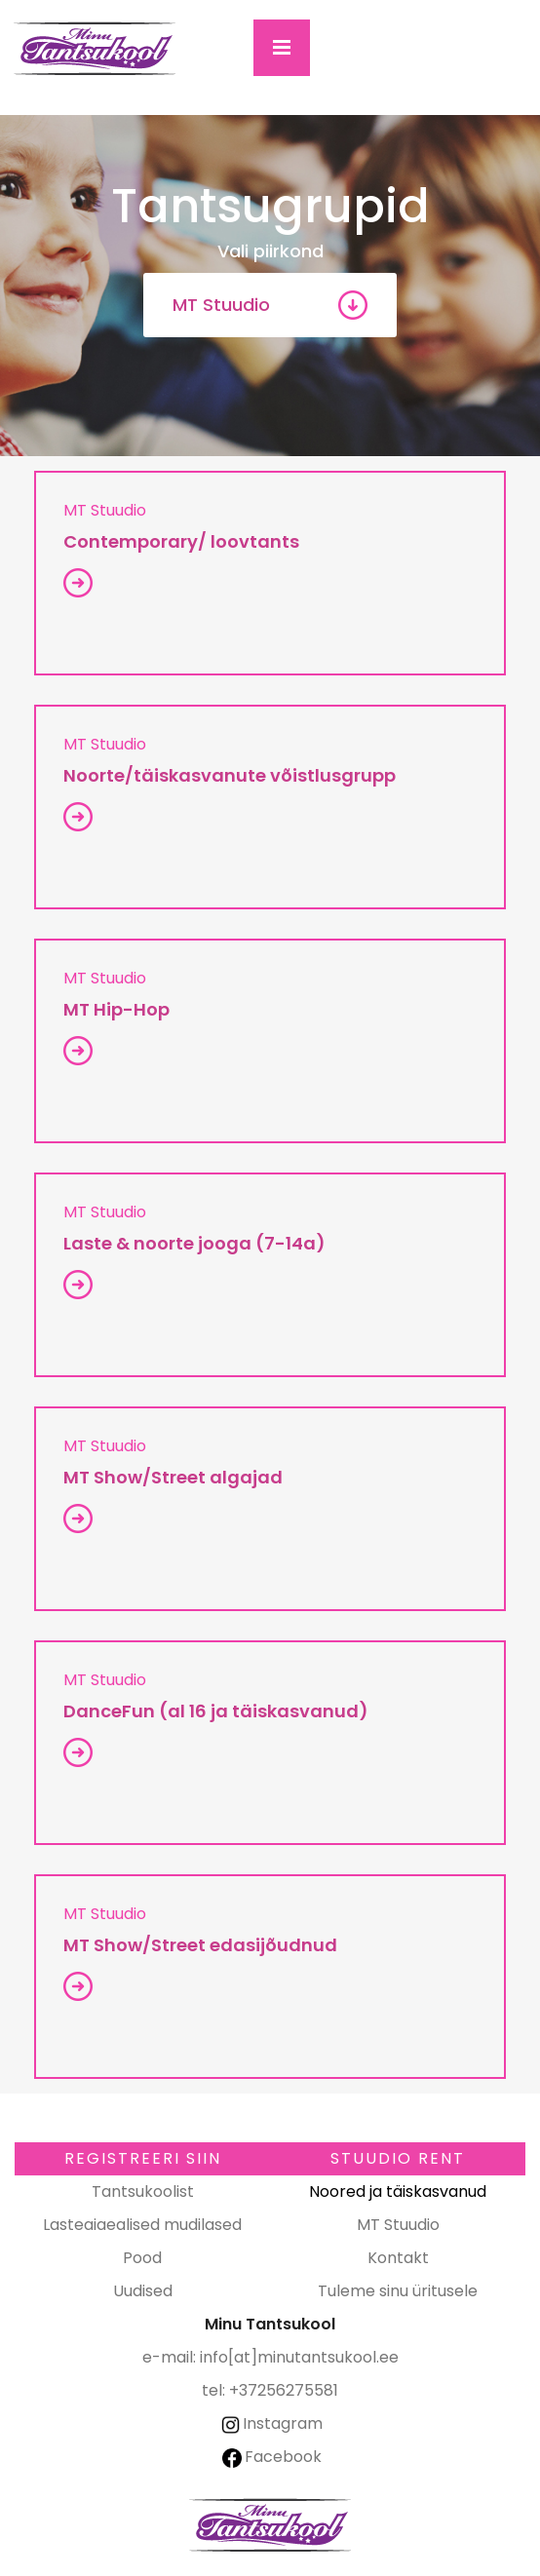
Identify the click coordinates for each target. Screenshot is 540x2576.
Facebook (272, 2456)
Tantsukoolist (143, 2191)
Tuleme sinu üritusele (398, 2291)
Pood (142, 2258)
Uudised (143, 2291)
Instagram (270, 2423)
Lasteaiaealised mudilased (142, 2224)
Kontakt (398, 2258)
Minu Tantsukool (270, 2525)
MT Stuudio (221, 304)
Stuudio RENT (397, 2158)
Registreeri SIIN (142, 2158)
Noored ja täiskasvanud (397, 2191)
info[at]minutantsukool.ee (299, 2357)
